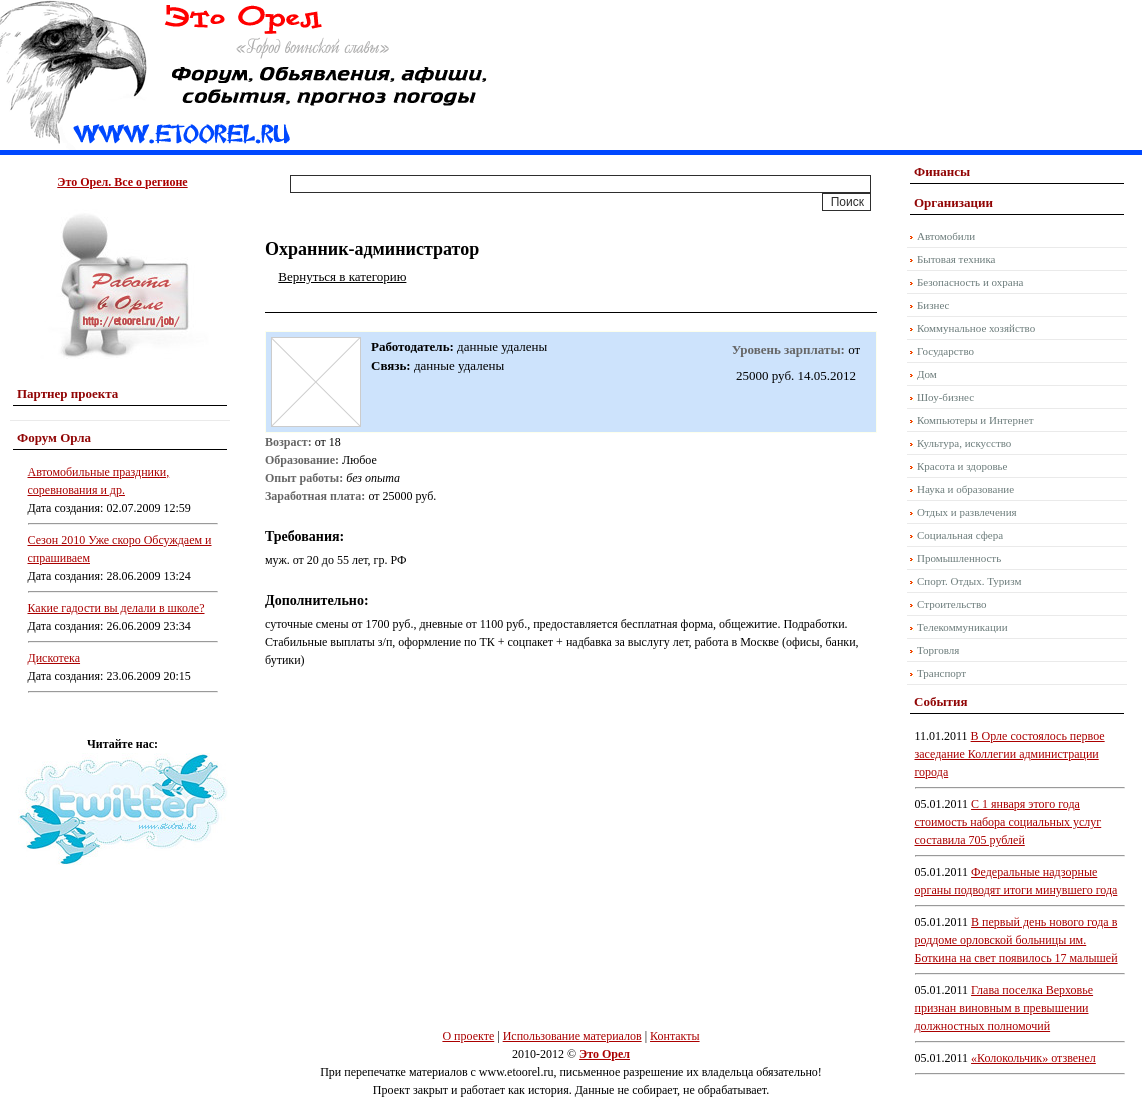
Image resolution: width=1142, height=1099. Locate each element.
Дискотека (54, 658)
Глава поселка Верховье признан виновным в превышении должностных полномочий (1004, 1008)
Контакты (675, 1036)
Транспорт (941, 673)
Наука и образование (965, 489)
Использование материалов (572, 1036)
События (940, 701)
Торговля (938, 650)
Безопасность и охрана (970, 282)
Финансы (942, 171)
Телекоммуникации (962, 627)
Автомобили (946, 236)
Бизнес (933, 305)
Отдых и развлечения (967, 512)
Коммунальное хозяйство (976, 328)
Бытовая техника (956, 259)
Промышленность (959, 558)
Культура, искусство (964, 443)
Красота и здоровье (962, 466)
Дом (927, 374)
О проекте (468, 1036)
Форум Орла (54, 437)
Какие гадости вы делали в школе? (116, 608)
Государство (945, 351)
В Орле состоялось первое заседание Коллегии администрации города (1010, 754)
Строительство (952, 604)
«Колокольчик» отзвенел (1033, 1058)
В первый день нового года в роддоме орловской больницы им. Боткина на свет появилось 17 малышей (1016, 940)
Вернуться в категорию (342, 276)
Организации (953, 202)
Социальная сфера (960, 535)
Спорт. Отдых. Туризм (969, 581)
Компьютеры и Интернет (975, 420)
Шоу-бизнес (945, 397)
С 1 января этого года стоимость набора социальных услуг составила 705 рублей (1008, 822)
